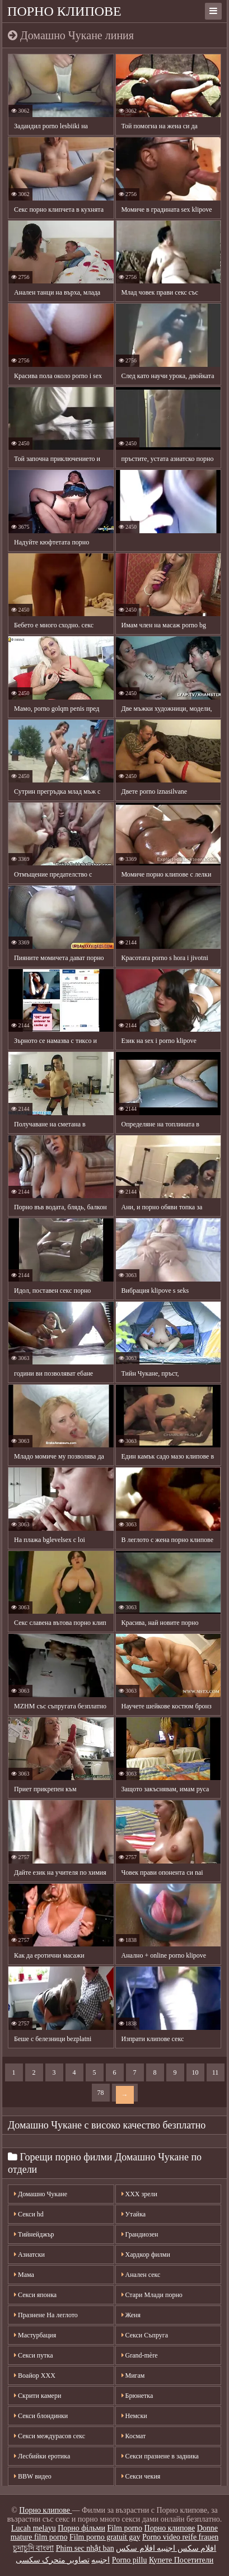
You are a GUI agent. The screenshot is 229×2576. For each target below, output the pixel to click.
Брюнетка (137, 2396)
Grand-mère (139, 2355)
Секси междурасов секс (49, 2436)
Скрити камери (37, 2396)
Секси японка (35, 2295)
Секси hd (29, 2214)
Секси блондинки (41, 2416)
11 (215, 2072)
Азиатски (29, 2254)
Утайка (133, 2214)
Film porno (124, 2528)
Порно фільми (81, 2528)
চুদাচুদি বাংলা (33, 2548)
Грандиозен (139, 2234)
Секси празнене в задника (160, 2456)
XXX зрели (139, 2194)
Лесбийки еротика (42, 2456)
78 (100, 2093)
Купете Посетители (181, 2560)
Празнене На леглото (46, 2315)
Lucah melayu (33, 2528)
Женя (131, 2315)
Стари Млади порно (152, 2295)
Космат (133, 2436)
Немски (134, 2416)
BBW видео (33, 2476)
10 (195, 2072)
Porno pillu (129, 2560)
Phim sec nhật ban (85, 2548)
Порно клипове (64, 11)
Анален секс (141, 2275)
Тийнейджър (34, 2234)
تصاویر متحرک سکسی (53, 2560)
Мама (24, 2275)
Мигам (133, 2375)
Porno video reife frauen (180, 2537)
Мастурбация (35, 2335)
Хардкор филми (145, 2254)
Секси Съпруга (144, 2335)
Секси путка (33, 2355)
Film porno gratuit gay (104, 2537)
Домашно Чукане (40, 2194)
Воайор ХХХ (34, 2375)
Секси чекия (141, 2476)
